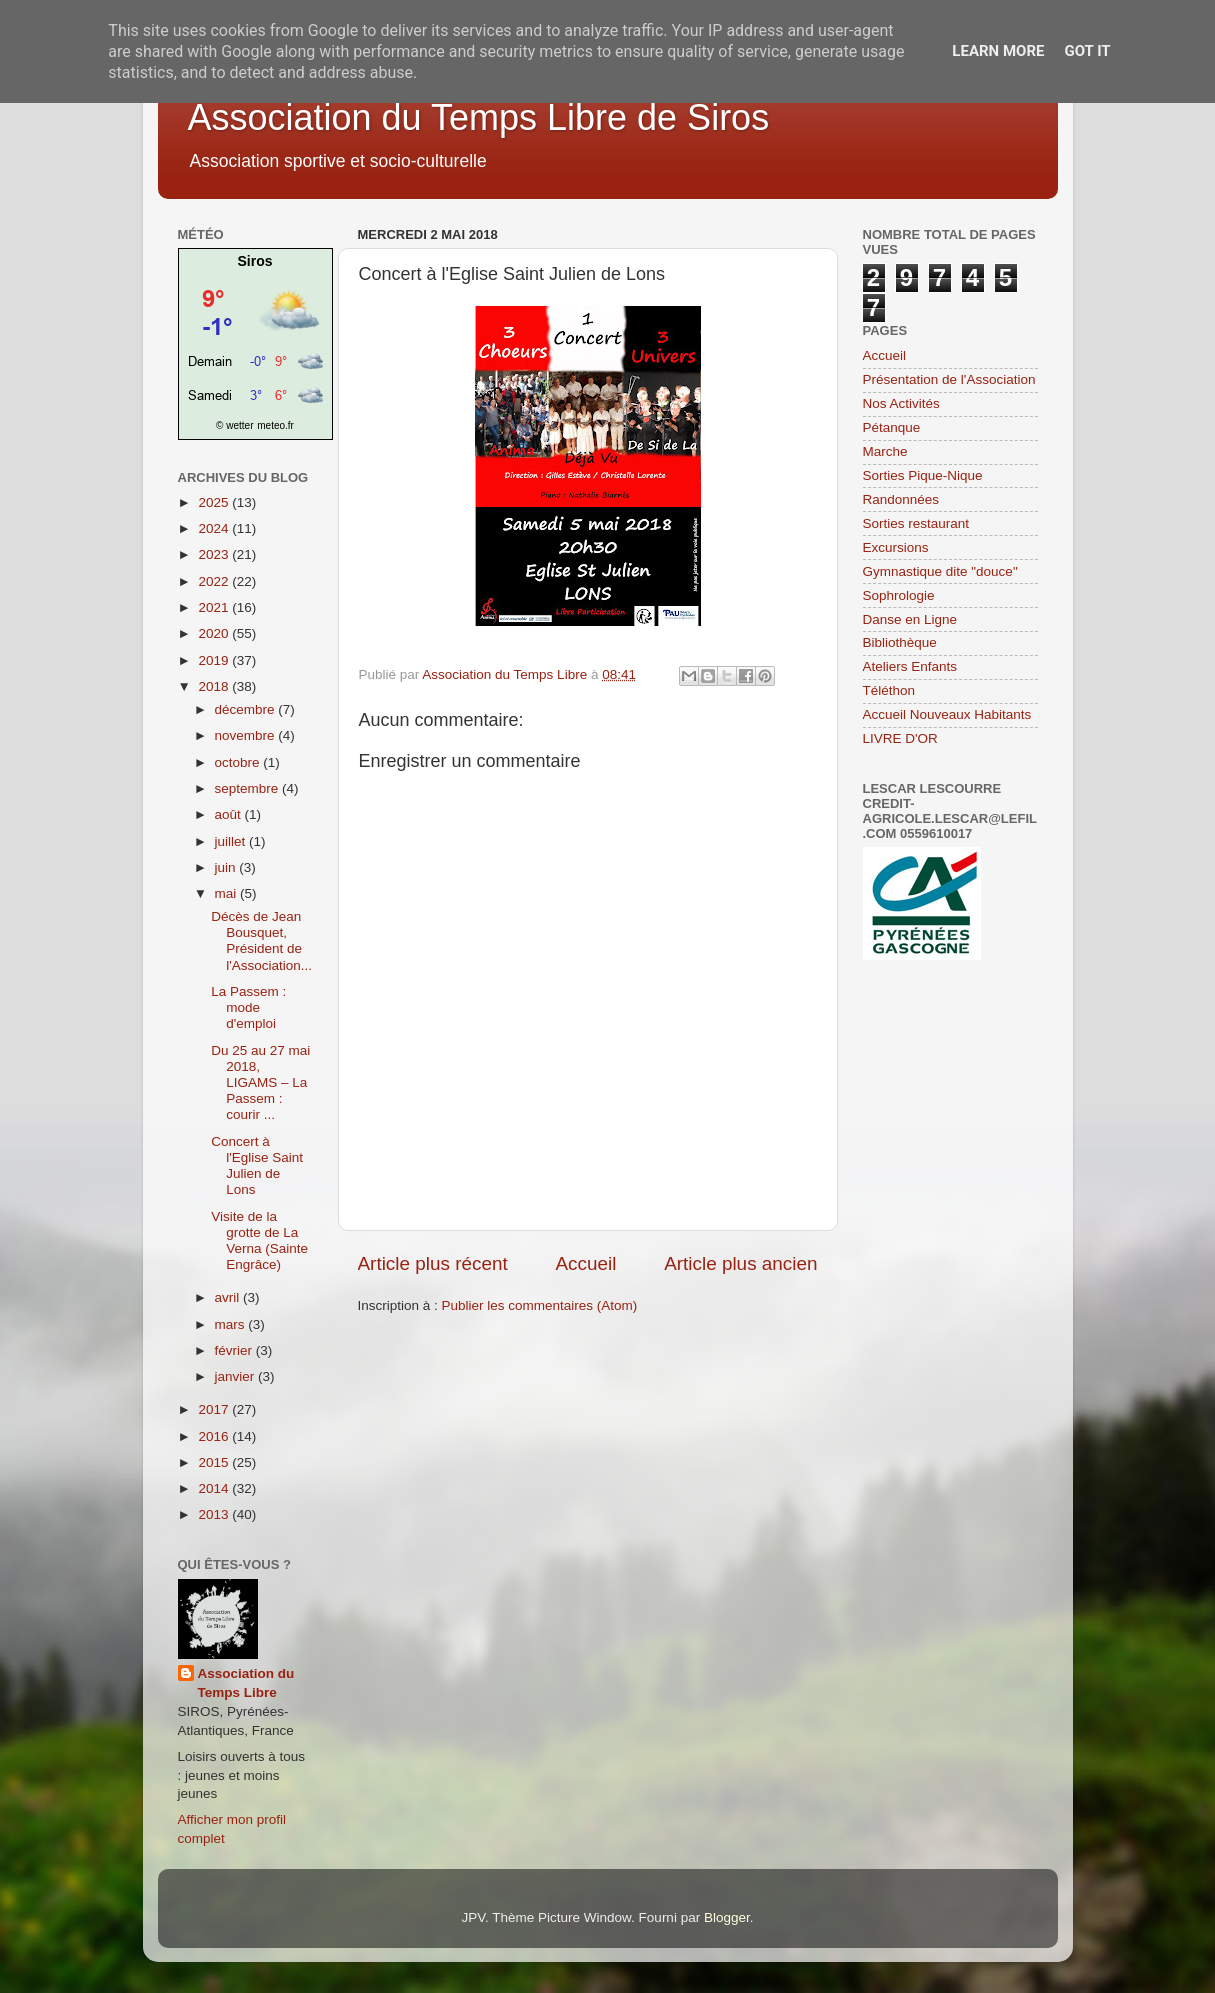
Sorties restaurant (916, 523)
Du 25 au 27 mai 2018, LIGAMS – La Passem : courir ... (260, 1083)
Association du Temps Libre (246, 1683)
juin (227, 867)
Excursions (896, 547)
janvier (237, 1376)
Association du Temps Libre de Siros (479, 117)
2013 (215, 1514)
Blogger (727, 1917)
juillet (232, 841)
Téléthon (889, 690)
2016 (215, 1436)
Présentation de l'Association (949, 379)
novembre (247, 735)
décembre (247, 709)
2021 (215, 607)
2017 (215, 1409)
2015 (215, 1462)
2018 (215, 686)
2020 (215, 633)
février (235, 1350)
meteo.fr (275, 425)
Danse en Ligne (910, 619)
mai (228, 893)
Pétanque (892, 427)
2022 (215, 581)
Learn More (998, 51)
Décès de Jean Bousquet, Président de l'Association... (261, 941)
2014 (215, 1488)
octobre (239, 762)
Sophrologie (899, 595)
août (230, 814)
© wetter (234, 425)
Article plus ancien (740, 1263)
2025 (215, 502)
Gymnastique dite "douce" (940, 571)
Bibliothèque (900, 642)
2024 (215, 528)
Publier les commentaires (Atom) (540, 1305)
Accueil (585, 1263)
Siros (254, 261)
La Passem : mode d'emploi (248, 1007)
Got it (1087, 51)
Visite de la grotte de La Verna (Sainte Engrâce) (259, 1241)
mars (232, 1324)
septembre (249, 788)
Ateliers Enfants (910, 666)
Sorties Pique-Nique (923, 475)
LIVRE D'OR (900, 738)
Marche (885, 451)
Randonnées (901, 499)
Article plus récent (433, 1263)
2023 (215, 554)
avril (229, 1297)
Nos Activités (901, 403)
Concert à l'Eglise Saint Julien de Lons (257, 1166)
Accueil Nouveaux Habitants (947, 714)
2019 (215, 660)
